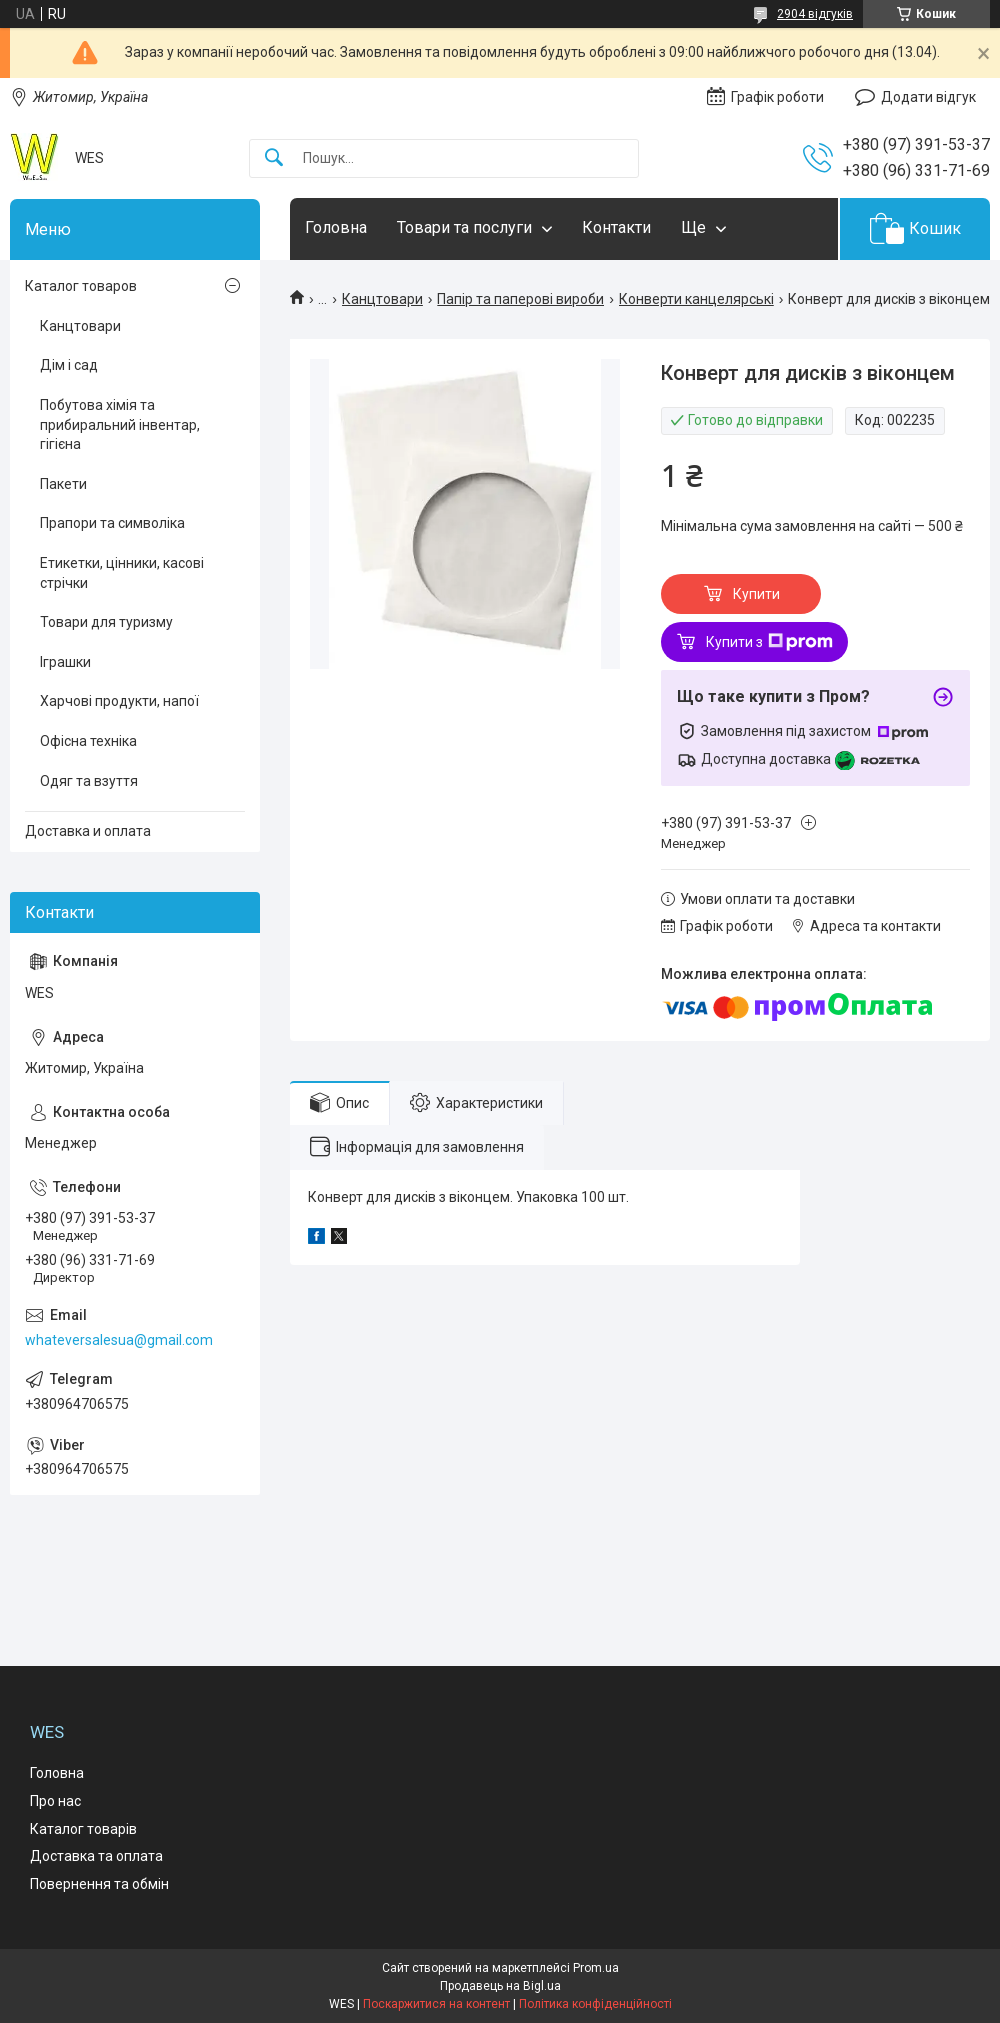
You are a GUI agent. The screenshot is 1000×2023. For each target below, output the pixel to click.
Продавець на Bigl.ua (500, 1986)
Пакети (63, 484)
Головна (336, 227)
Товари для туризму (106, 622)
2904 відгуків (815, 14)
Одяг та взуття (89, 781)
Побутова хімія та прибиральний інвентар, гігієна (120, 424)
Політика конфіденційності (595, 2004)
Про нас (55, 1801)
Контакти (616, 227)
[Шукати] (274, 158)
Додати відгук (928, 97)
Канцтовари (382, 299)
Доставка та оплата (96, 1856)
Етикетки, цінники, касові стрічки (122, 573)
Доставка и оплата (88, 831)
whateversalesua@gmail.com (119, 1340)
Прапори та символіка (112, 523)
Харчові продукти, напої (119, 701)
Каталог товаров (81, 286)
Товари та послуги (464, 227)
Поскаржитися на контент (436, 2004)
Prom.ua (596, 1968)
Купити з (769, 642)
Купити (756, 594)
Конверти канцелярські (696, 299)
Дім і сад (69, 365)
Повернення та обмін (99, 1884)
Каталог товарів (83, 1829)
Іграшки (65, 662)
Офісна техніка (88, 741)
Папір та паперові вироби (520, 299)
